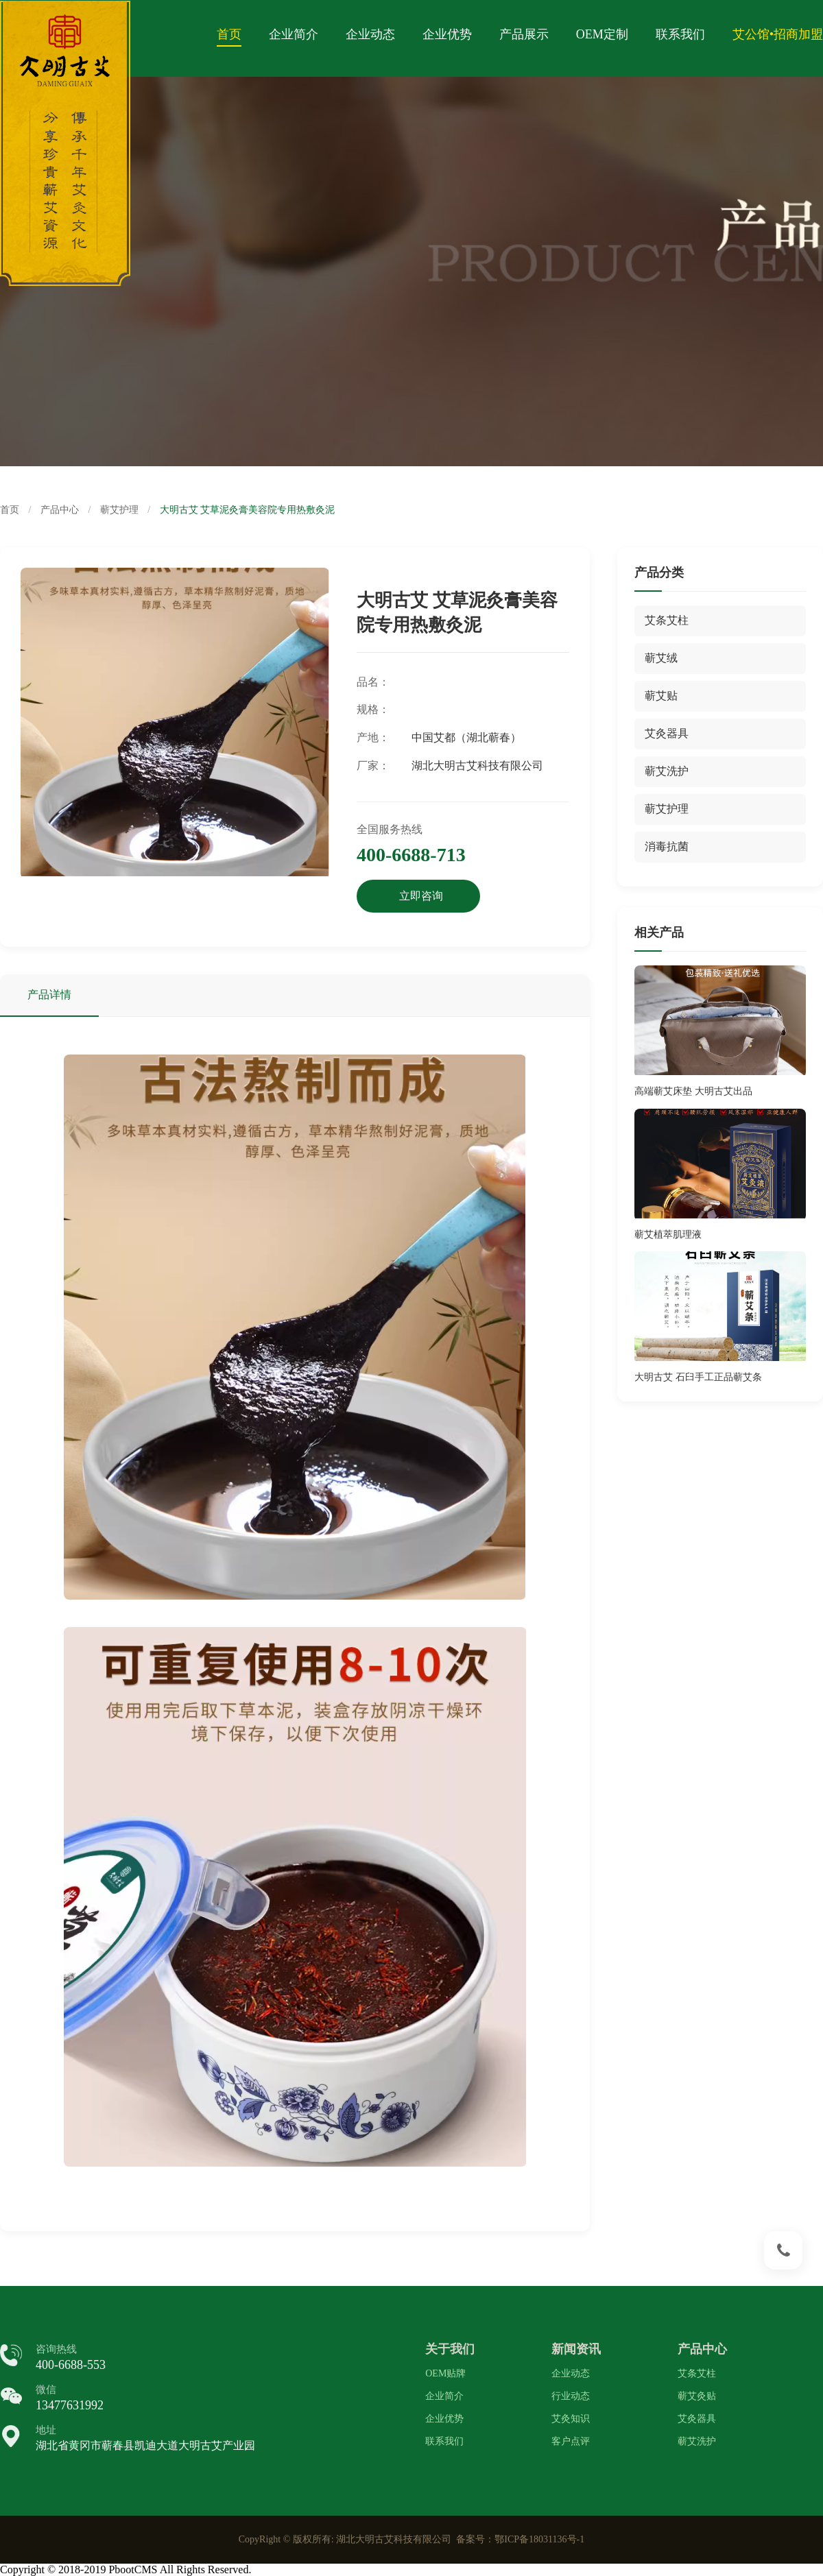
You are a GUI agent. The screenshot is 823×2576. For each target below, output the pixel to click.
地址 (46, 2429)
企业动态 (370, 34)
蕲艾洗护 (697, 2441)
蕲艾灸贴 (697, 2396)
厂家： (373, 765)
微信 (46, 2389)
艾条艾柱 (697, 2373)
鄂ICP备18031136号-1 (539, 2539)
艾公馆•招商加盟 (777, 34)
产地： (373, 737)
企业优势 (447, 34)
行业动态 (570, 2396)
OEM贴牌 (445, 2373)
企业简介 (293, 34)
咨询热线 (56, 2349)
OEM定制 (602, 34)
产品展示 (524, 34)
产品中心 (59, 510)
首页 (229, 34)
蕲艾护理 (119, 510)
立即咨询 (421, 896)
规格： (373, 709)
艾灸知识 (570, 2419)
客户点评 (570, 2441)
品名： (373, 682)
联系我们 (680, 34)
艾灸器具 (697, 2419)
